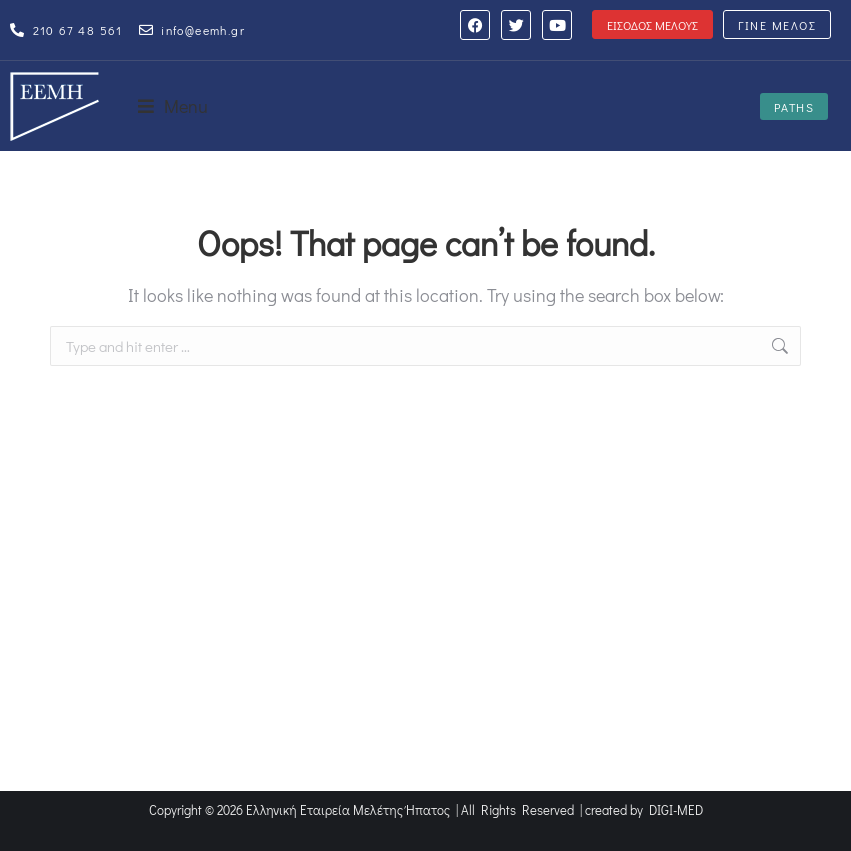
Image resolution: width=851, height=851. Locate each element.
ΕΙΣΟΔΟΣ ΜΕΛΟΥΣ (652, 25)
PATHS (794, 107)
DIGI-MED (676, 809)
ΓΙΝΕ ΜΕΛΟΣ (777, 25)
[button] (173, 106)
